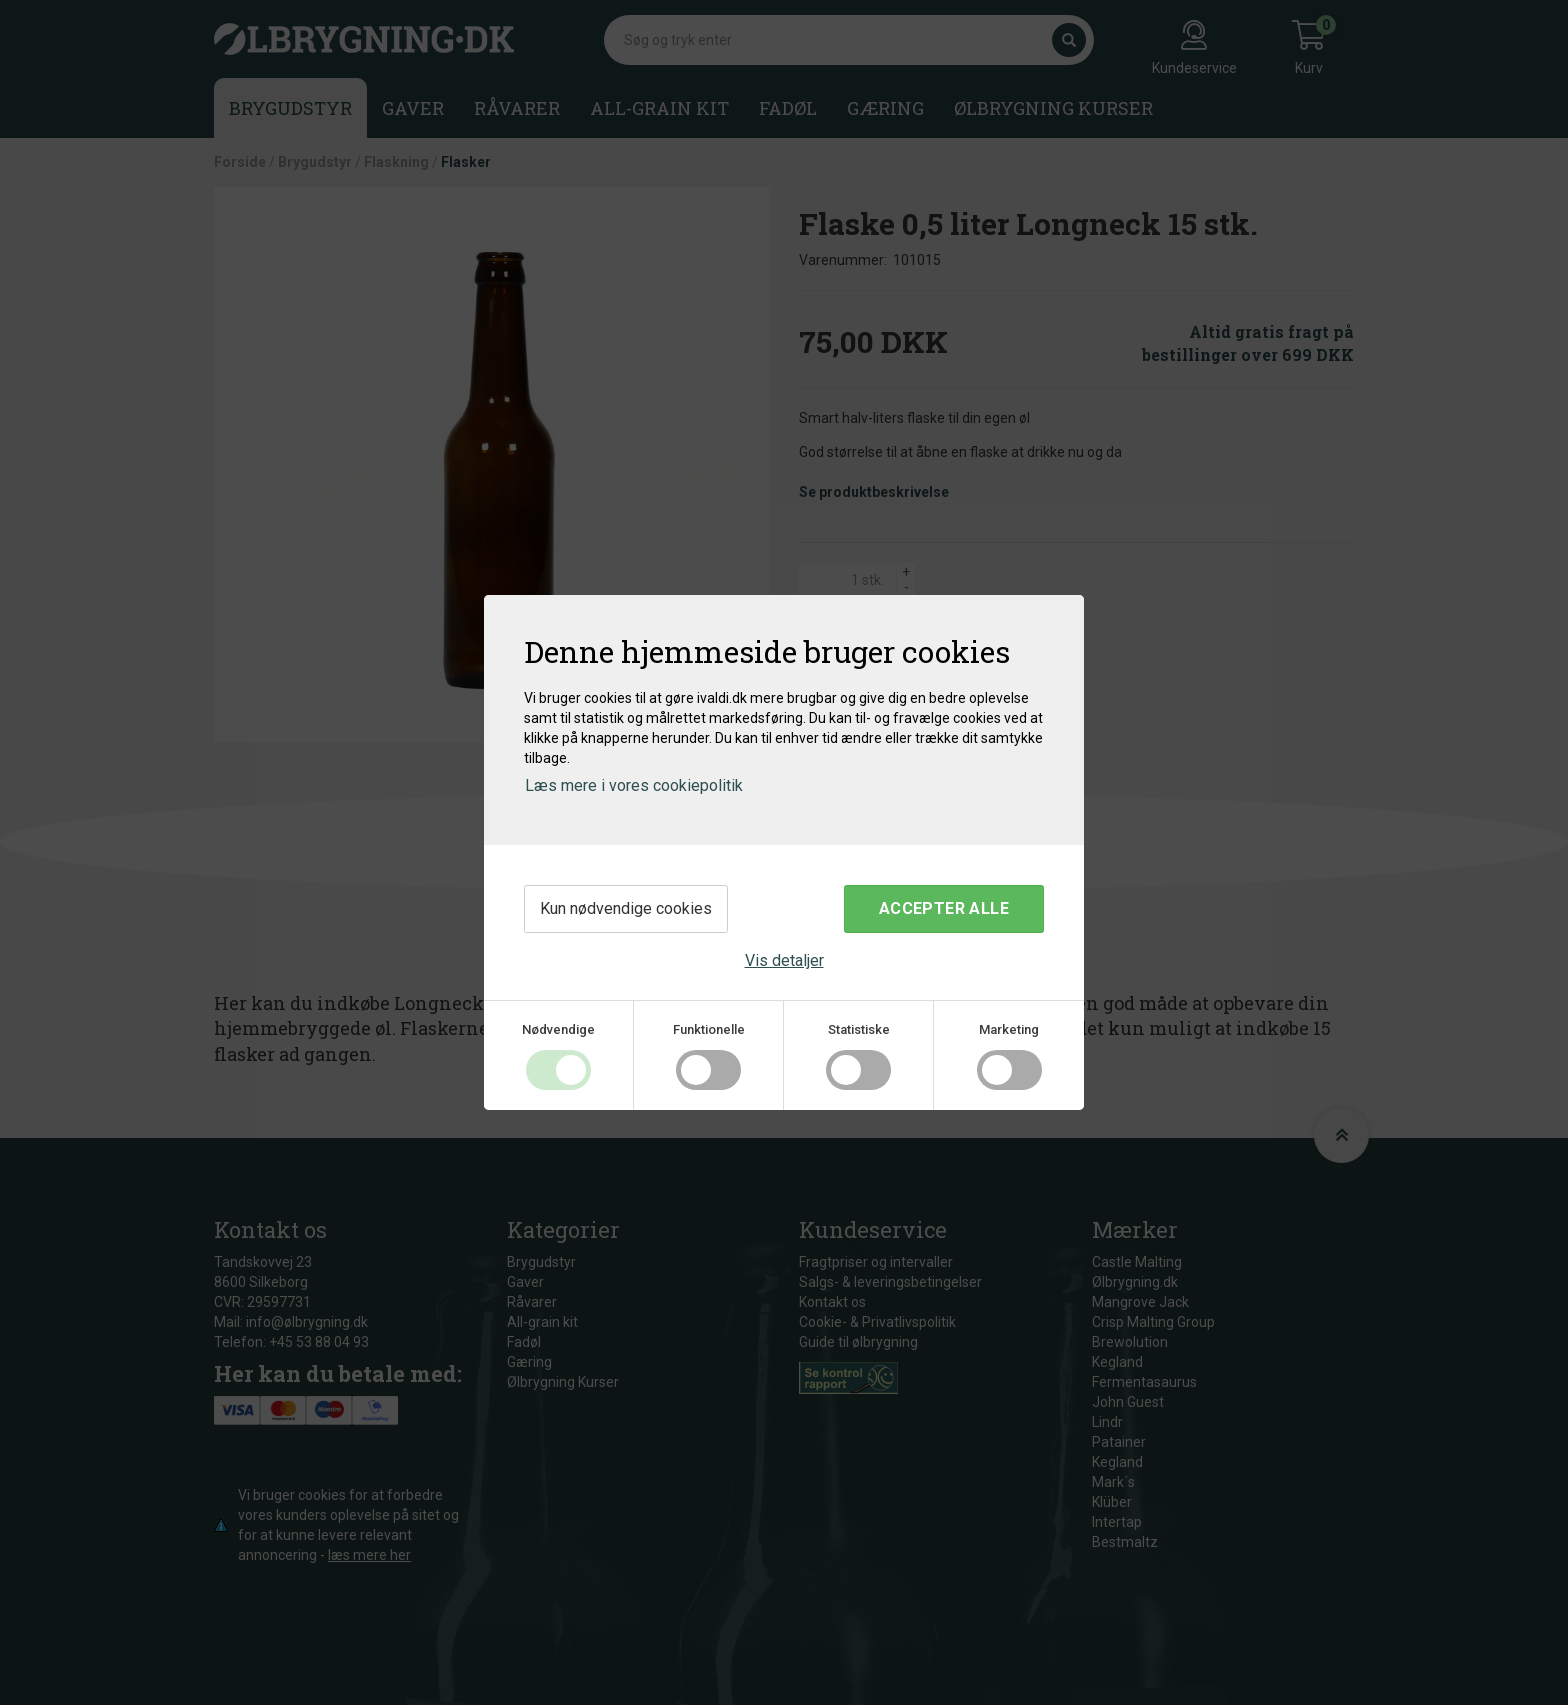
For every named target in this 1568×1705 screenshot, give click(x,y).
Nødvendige (558, 1029)
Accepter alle (944, 908)
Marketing (1009, 1029)
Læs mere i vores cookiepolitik (634, 785)
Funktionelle (709, 1029)
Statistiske (859, 1029)
